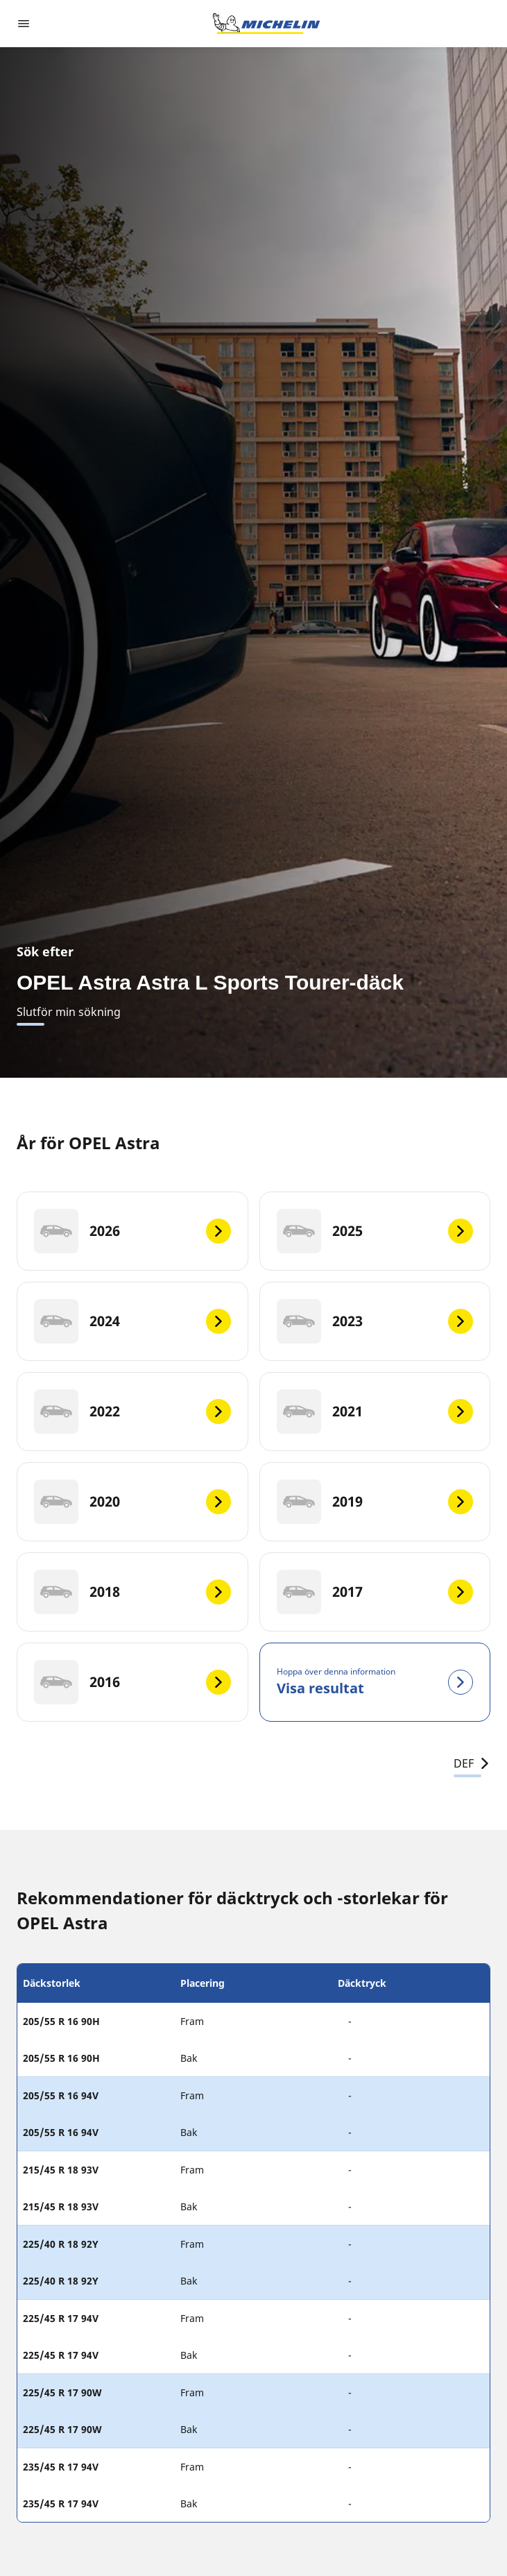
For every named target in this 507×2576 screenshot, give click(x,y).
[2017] (375, 1592)
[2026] (132, 1231)
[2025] (375, 1231)
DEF (472, 1763)
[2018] (132, 1592)
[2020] (132, 1501)
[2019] (375, 1501)
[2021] (375, 1411)
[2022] (132, 1411)
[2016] (132, 1682)
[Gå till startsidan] (266, 23)
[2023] (375, 1321)
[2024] (132, 1321)
